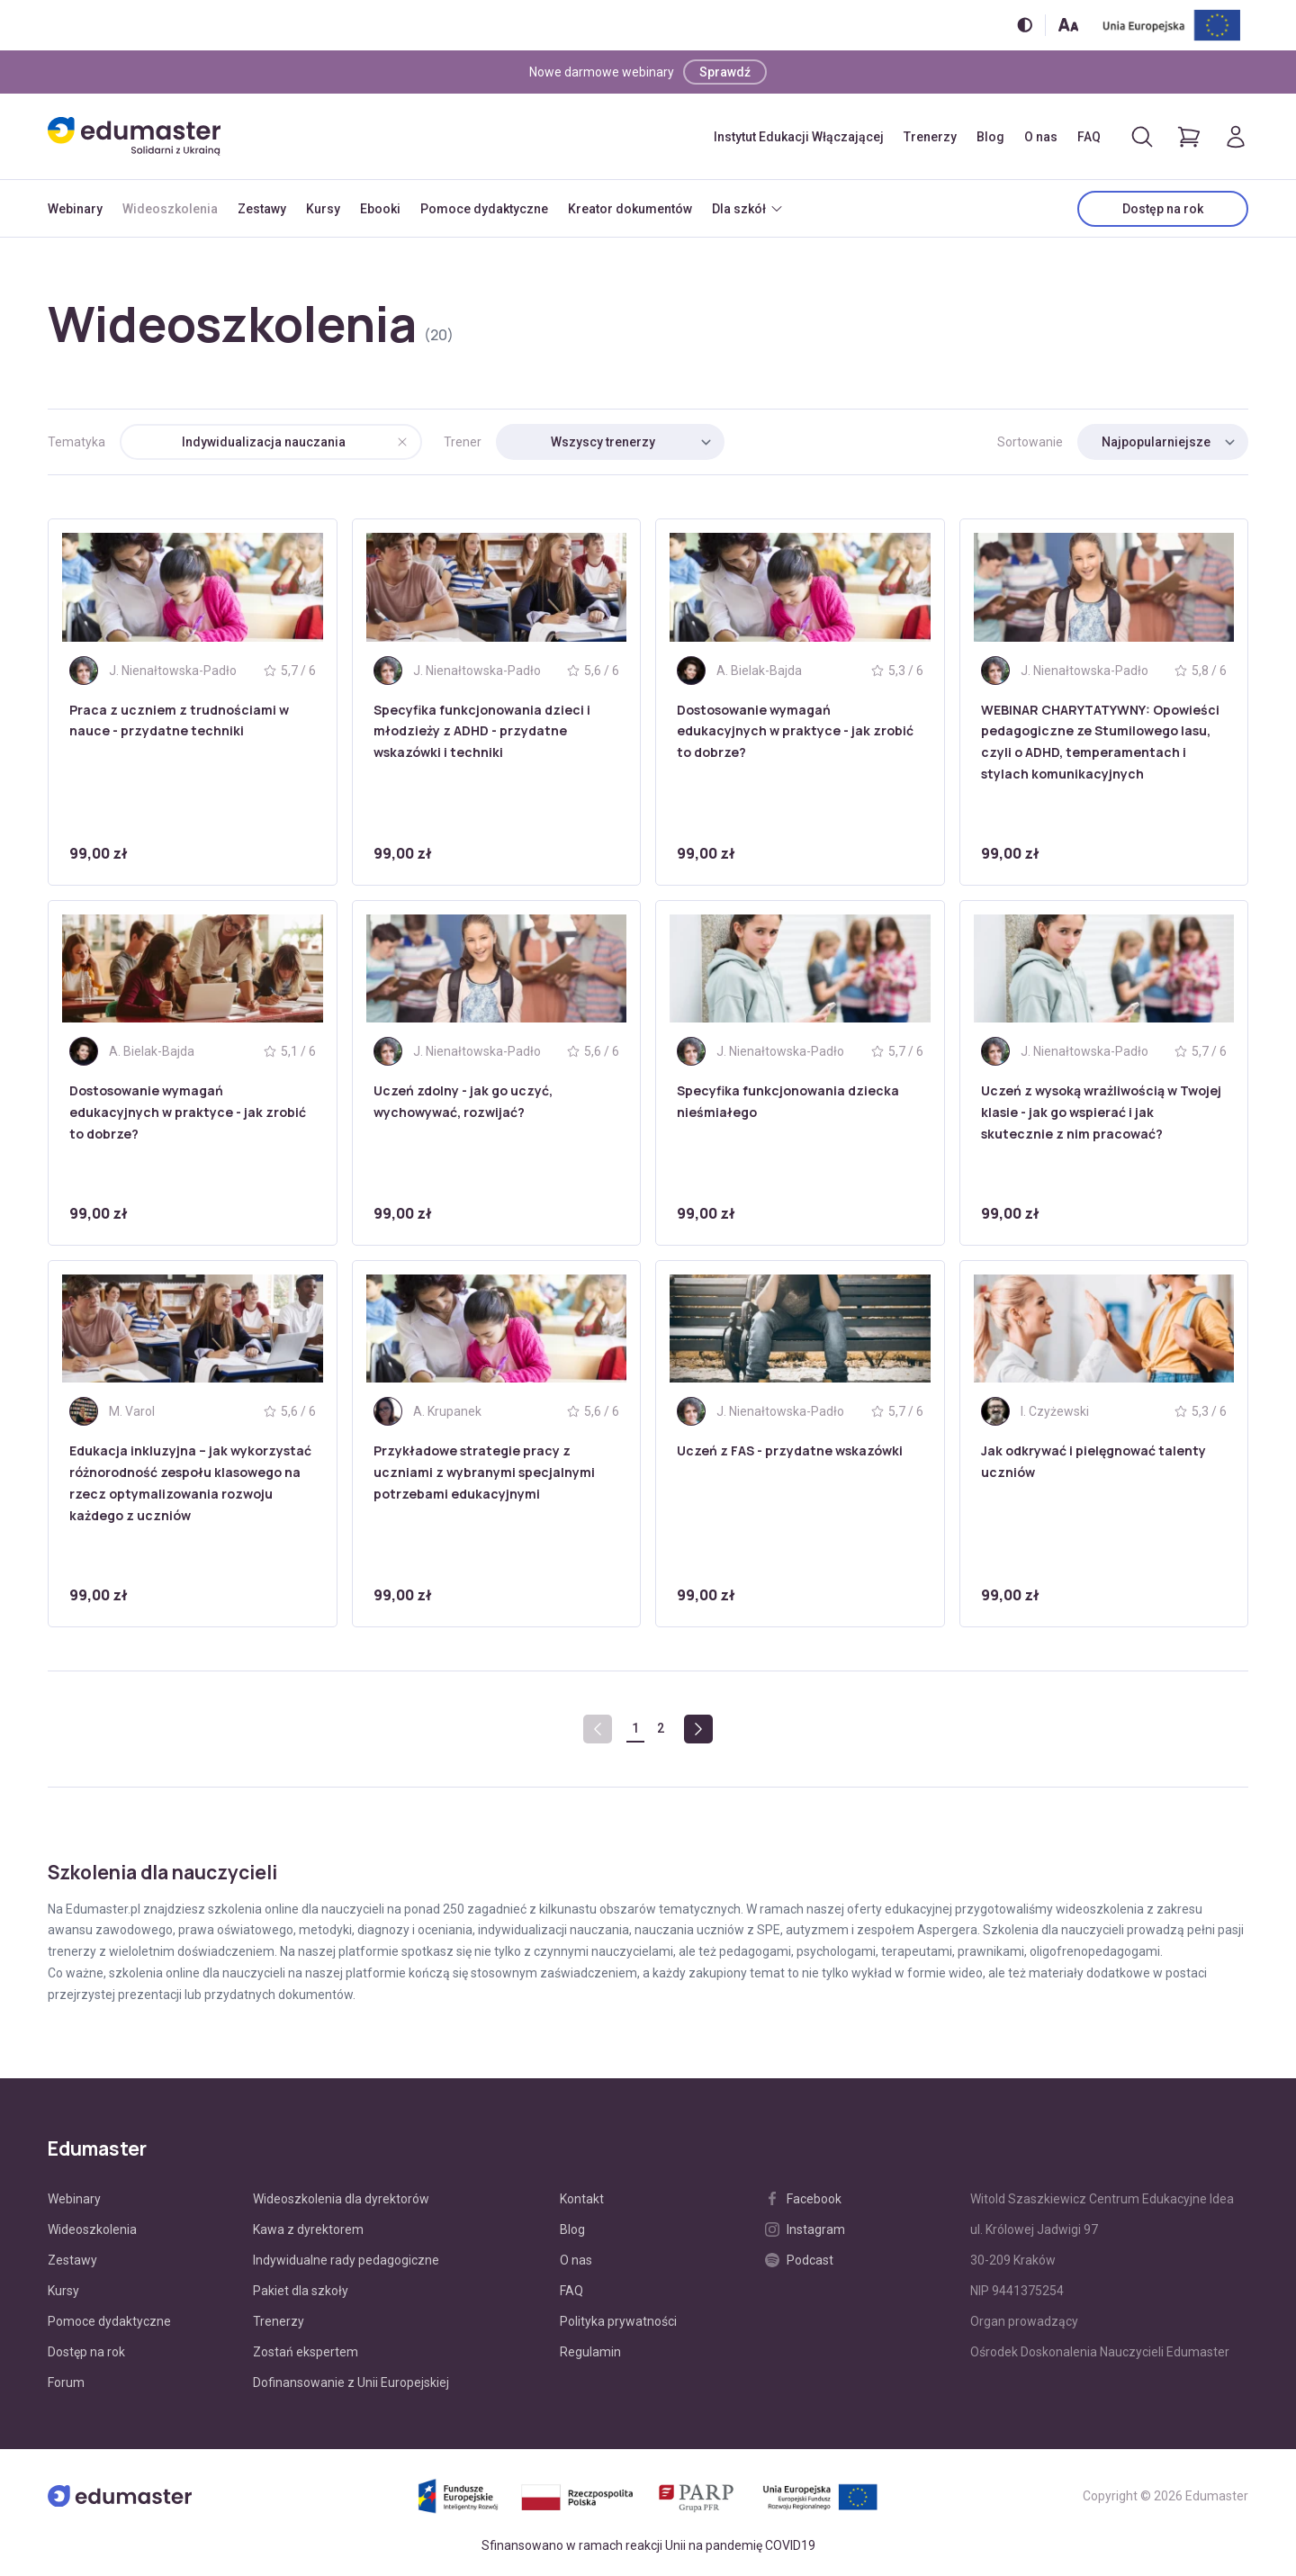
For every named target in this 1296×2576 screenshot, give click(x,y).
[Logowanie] (1235, 136)
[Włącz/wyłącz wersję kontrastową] (1024, 24)
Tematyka (76, 442)
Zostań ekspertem (305, 2352)
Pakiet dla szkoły (300, 2290)
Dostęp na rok (1162, 209)
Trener (463, 442)
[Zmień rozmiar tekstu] (1068, 25)
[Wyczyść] (402, 442)
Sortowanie (1030, 442)
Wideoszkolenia (170, 209)
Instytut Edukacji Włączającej (799, 137)
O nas (1041, 137)
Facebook (803, 2199)
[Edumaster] (134, 136)
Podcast (799, 2260)
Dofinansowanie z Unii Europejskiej (351, 2382)
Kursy (323, 209)
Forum (66, 2382)
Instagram (805, 2229)
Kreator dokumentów (630, 209)
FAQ (1089, 137)
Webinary (75, 209)
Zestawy (262, 209)
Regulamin (590, 2352)
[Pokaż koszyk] (1189, 136)
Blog (990, 137)
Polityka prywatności (618, 2321)
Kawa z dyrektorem (308, 2229)
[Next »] (698, 1729)
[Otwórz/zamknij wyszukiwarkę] (1142, 136)
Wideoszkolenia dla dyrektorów (341, 2199)
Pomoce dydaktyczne (484, 209)
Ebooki (380, 209)
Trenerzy (930, 137)
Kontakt (582, 2199)
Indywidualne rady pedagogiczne (346, 2260)
